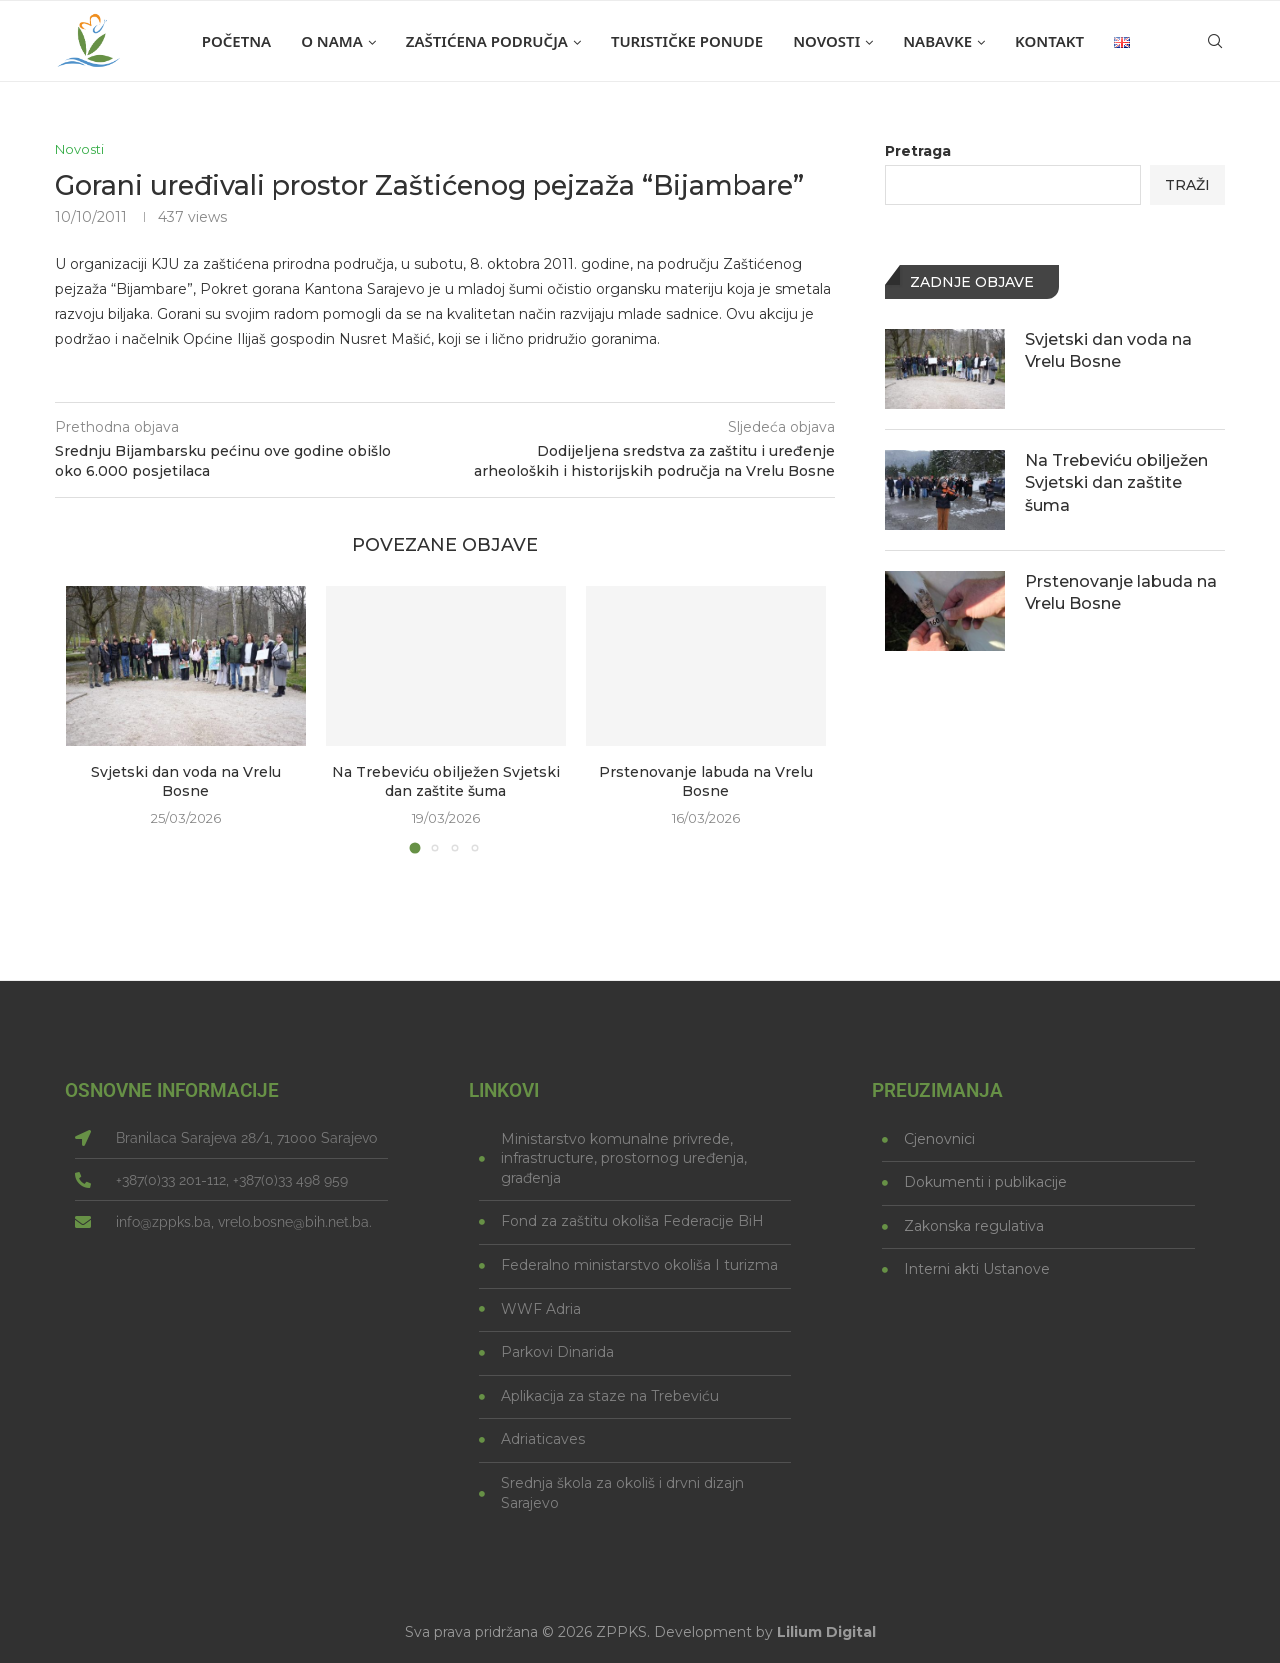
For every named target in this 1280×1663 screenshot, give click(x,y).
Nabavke (937, 41)
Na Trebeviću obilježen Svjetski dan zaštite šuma (446, 782)
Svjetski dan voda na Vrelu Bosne (186, 782)
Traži (1187, 185)
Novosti (826, 41)
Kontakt (1049, 41)
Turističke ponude (687, 41)
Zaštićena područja (487, 41)
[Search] (1215, 41)
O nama (332, 41)
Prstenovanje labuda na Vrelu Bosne (706, 782)
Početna (236, 41)
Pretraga (918, 151)
